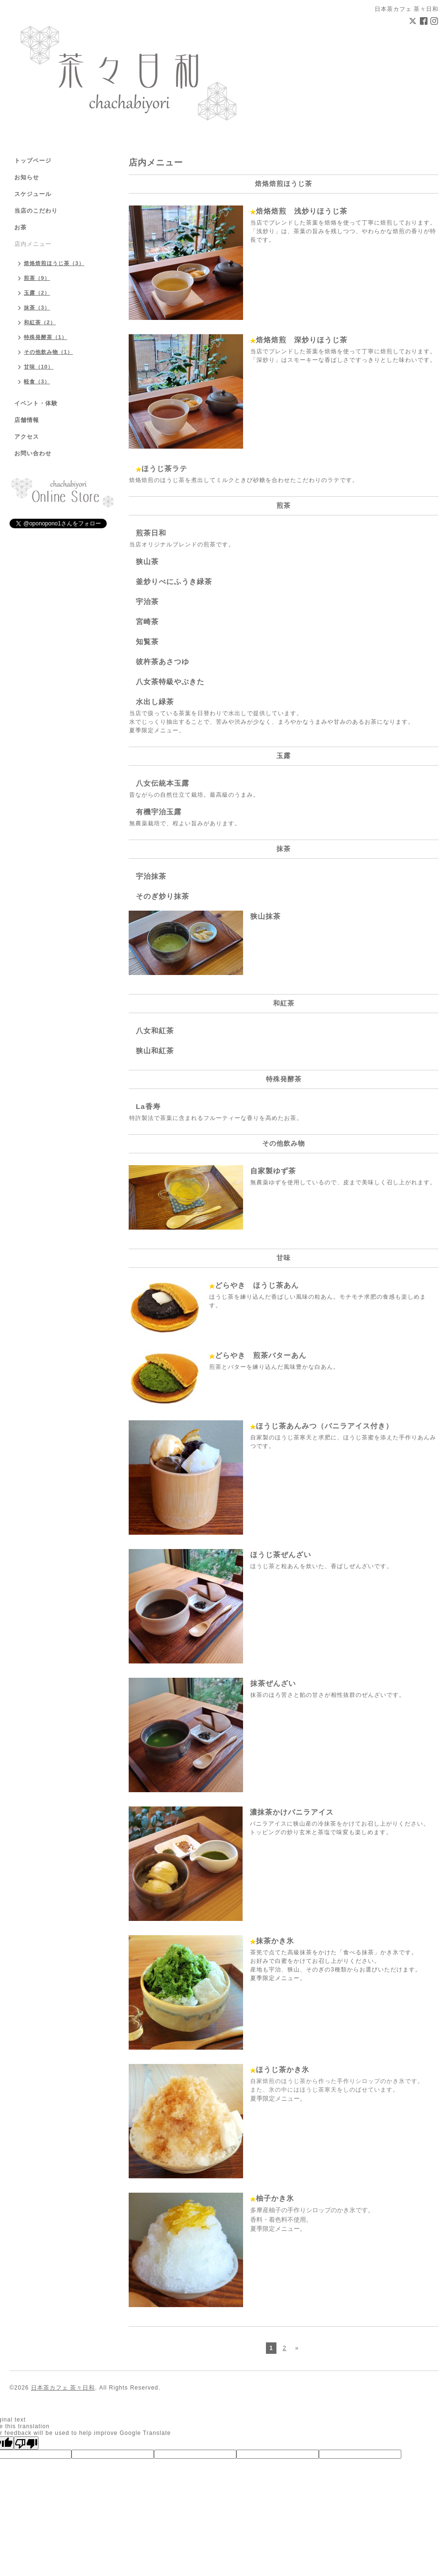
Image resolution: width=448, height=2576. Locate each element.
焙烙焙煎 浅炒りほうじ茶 (301, 211)
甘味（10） (38, 366)
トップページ (32, 160)
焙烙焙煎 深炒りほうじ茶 (301, 340)
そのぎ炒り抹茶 (162, 896)
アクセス (26, 436)
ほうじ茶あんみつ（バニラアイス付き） (324, 1426)
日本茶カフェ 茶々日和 (63, 2387)
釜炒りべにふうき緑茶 (174, 581)
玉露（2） (37, 293)
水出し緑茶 (155, 702)
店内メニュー (32, 244)
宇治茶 (147, 601)
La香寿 (148, 1106)
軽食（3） (37, 381)
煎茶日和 (151, 533)
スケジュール (32, 194)
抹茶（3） (37, 307)
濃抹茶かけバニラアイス (292, 1812)
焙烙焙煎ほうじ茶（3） (54, 263)
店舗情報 (26, 420)
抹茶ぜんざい (273, 1683)
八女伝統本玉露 (162, 783)
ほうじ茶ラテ (164, 468)
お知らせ (26, 177)
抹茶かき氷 (275, 1941)
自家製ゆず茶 (273, 1171)
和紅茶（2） (40, 322)
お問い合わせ (32, 453)
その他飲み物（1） (48, 352)
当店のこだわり (36, 210)
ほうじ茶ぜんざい (280, 1554)
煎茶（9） (37, 278)
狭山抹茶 (265, 916)
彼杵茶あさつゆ (162, 661)
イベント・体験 (36, 403)
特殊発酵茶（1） (45, 337)
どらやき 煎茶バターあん (260, 1355)
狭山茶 (147, 561)
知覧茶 (147, 641)
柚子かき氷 (275, 2198)
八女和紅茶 (155, 1030)
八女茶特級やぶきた (170, 681)
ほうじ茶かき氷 (282, 2069)
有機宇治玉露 (159, 812)
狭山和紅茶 (155, 1051)
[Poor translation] (26, 2443)
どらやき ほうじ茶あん (257, 1285)
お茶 (20, 227)
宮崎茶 (147, 621)
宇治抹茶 (151, 876)
